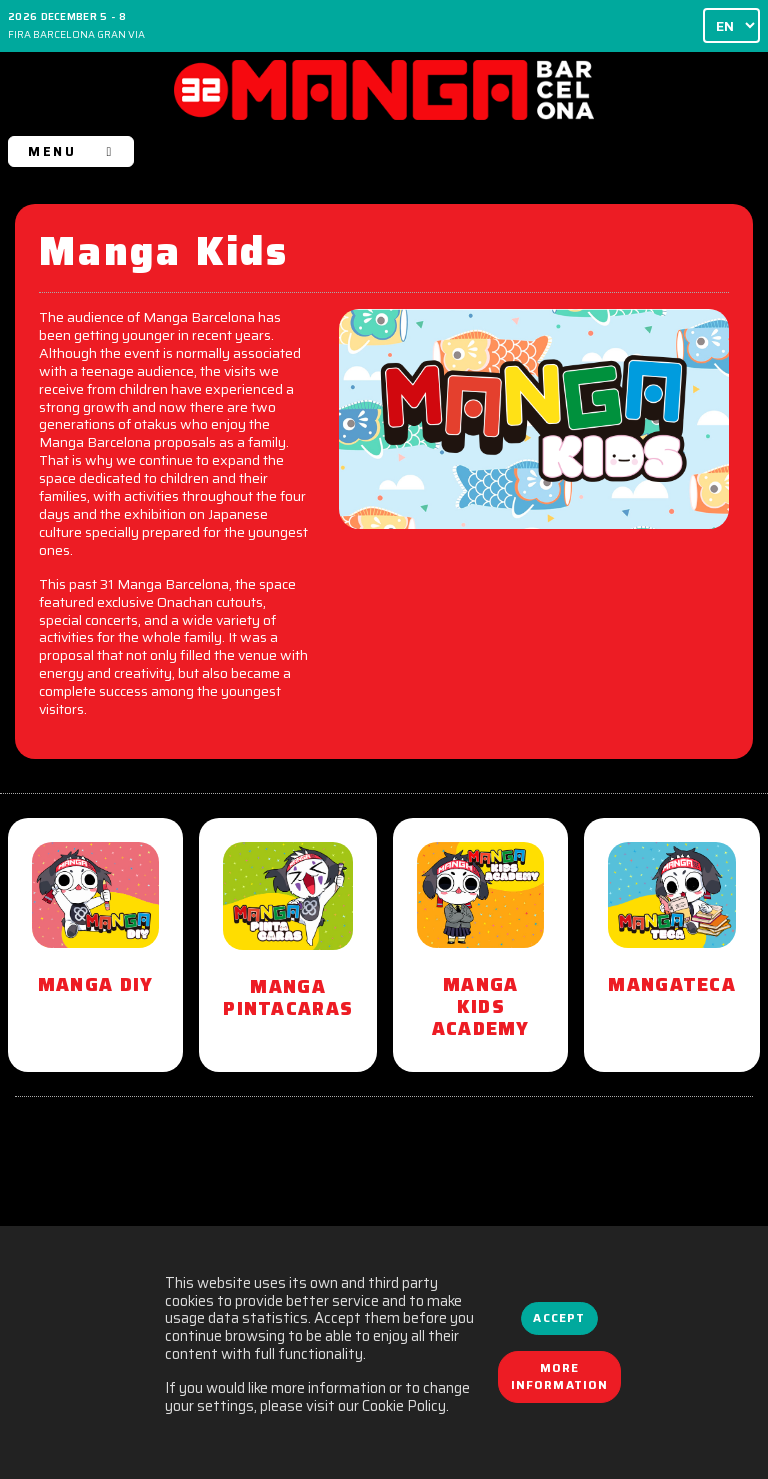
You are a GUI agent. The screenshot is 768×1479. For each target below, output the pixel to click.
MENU (70, 151)
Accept (559, 1318)
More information (560, 1377)
